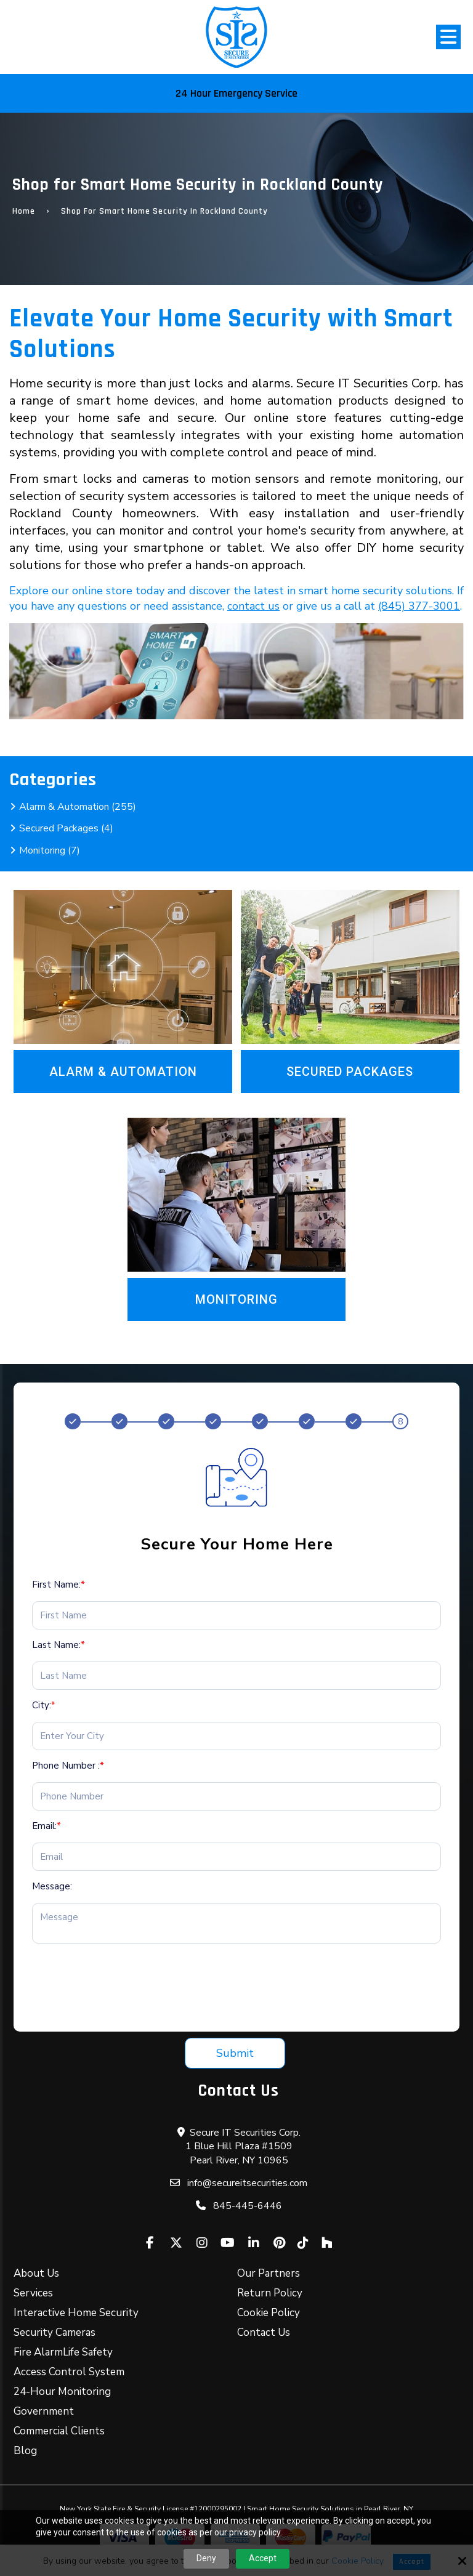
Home (23, 211)
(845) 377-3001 (419, 606)
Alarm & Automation (123, 1071)
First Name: (58, 1584)
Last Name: (58, 1645)
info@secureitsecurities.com (247, 2183)
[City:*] (236, 1736)
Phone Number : (68, 1765)
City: (43, 1705)
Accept (263, 2558)
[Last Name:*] (236, 1675)
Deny (206, 2558)
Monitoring (236, 1299)
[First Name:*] (236, 1615)
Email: (46, 1826)
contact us (253, 606)
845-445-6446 (247, 2206)
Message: (52, 1886)
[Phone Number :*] (236, 1796)
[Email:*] (236, 1857)
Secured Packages (349, 1071)
